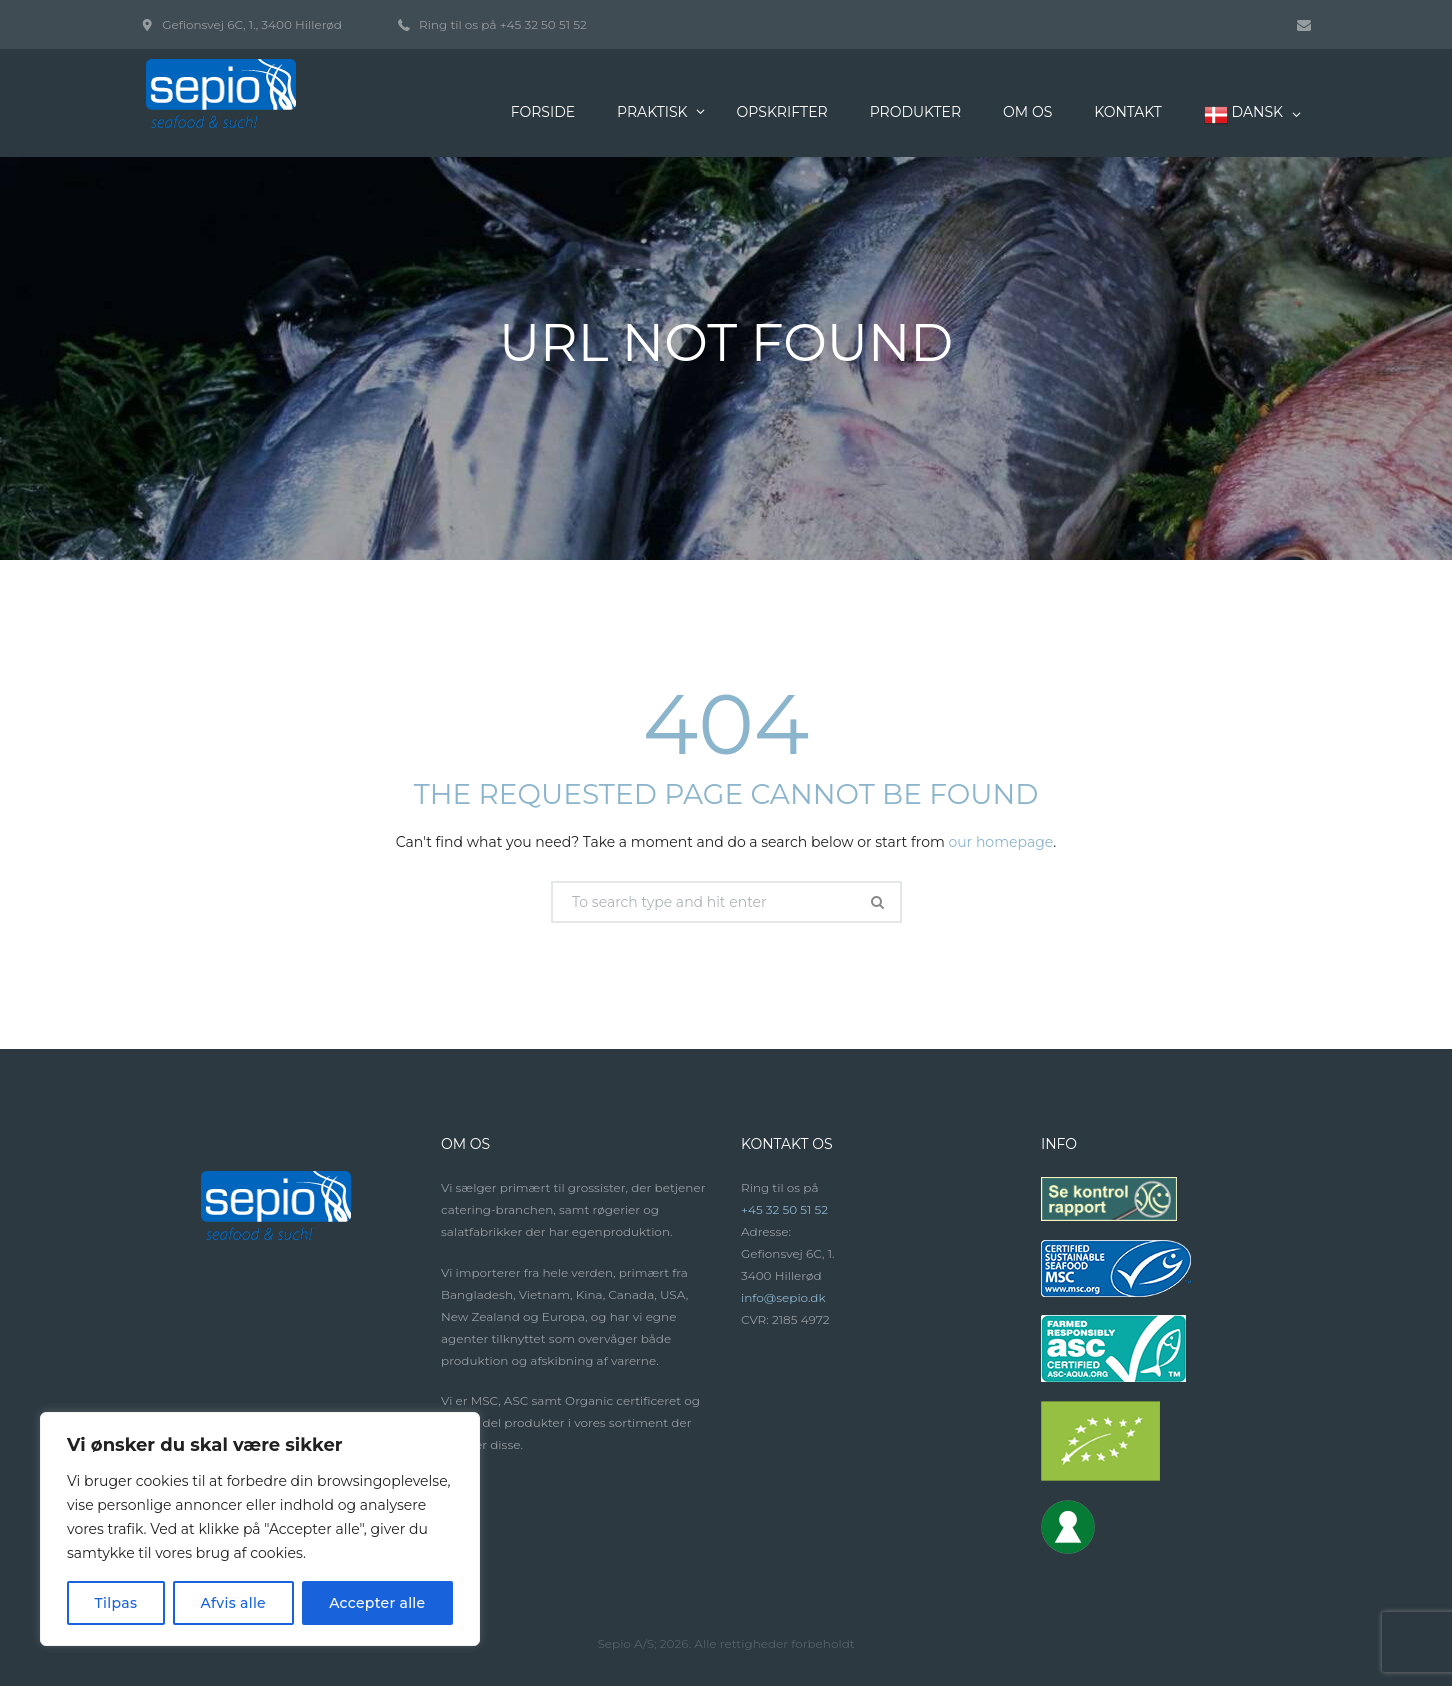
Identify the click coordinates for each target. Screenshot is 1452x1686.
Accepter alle (377, 1603)
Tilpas (116, 1603)
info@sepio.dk (783, 1297)
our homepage (1000, 842)
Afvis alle (233, 1603)
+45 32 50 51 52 (543, 24)
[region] (260, 1529)
